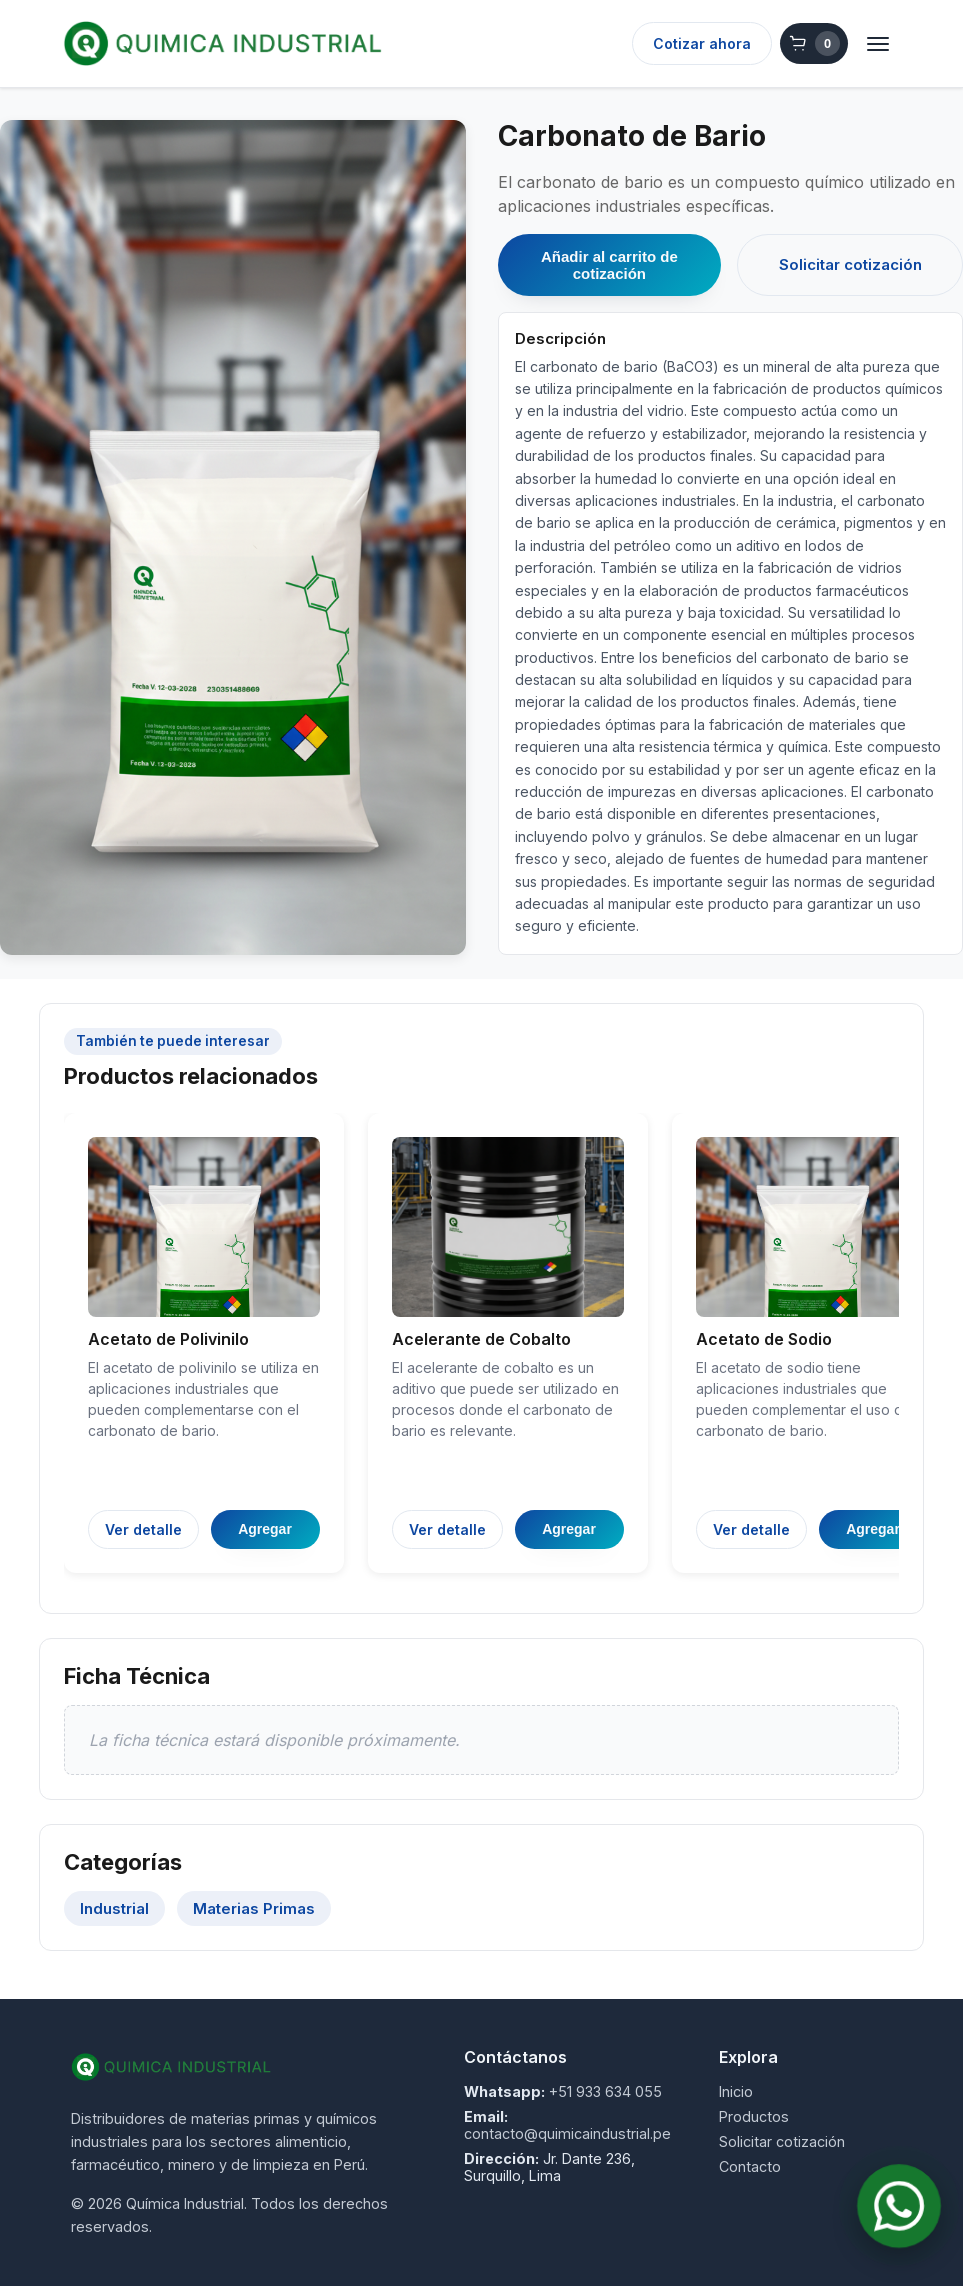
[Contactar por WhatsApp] (899, 2206)
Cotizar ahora (702, 43)
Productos (754, 2116)
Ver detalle (143, 1529)
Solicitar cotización (850, 264)
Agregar (265, 1529)
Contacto (750, 2166)
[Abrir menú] (878, 44)
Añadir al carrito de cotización (609, 265)
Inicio (736, 2091)
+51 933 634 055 (605, 2091)
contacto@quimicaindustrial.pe (567, 2133)
